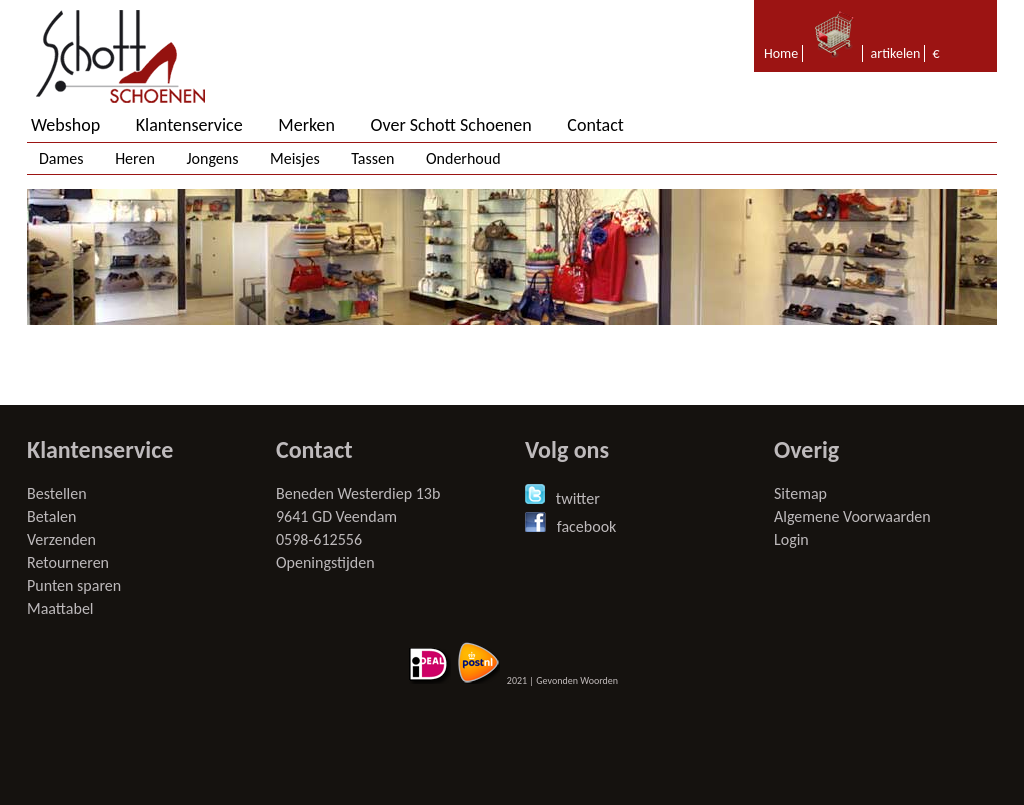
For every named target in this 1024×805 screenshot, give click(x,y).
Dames (61, 158)
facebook (587, 526)
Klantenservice (189, 125)
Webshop (65, 125)
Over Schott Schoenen (451, 125)
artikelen (896, 53)
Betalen (51, 516)
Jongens (212, 158)
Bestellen (57, 493)
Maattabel (60, 608)
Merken (306, 125)
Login (791, 539)
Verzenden (61, 539)
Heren (135, 158)
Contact (595, 125)
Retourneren (68, 562)
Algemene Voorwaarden (852, 516)
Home (781, 53)
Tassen (372, 158)
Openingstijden (325, 562)
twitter (578, 498)
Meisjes (295, 158)
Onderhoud (463, 158)
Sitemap (800, 493)
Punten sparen (74, 585)
